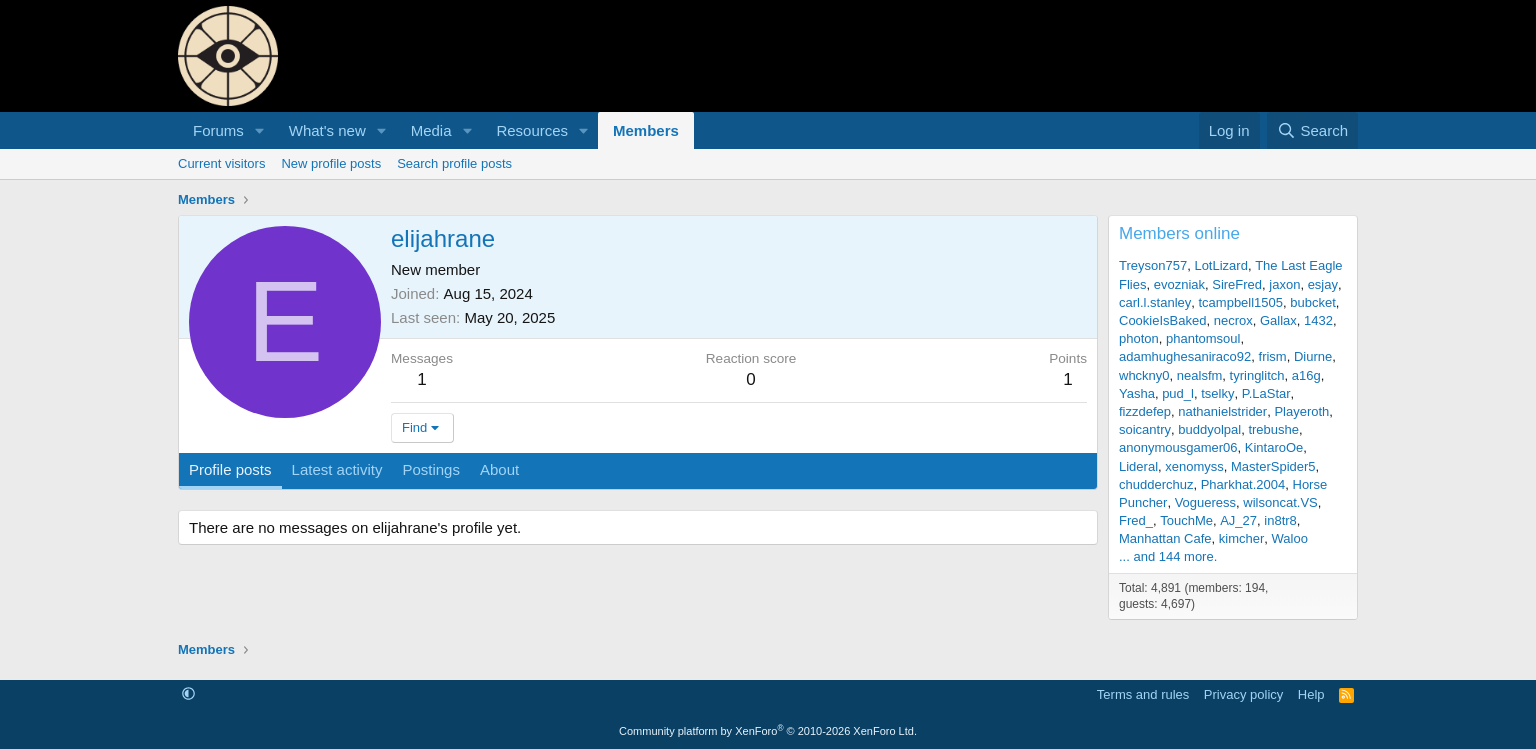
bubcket (1313, 302)
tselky (1217, 393)
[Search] (1312, 130)
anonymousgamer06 (1178, 447)
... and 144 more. (1168, 556)
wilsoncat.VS (1280, 502)
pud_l (1178, 393)
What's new (327, 130)
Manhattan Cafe (1165, 538)
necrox (1233, 320)
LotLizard (1220, 265)
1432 (1318, 320)
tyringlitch (1257, 375)
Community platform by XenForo (768, 731)
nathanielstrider (1222, 411)
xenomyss (1194, 466)
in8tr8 (1280, 520)
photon (1139, 338)
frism (1273, 356)
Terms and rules (1143, 694)
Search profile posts (454, 163)
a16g (1306, 375)
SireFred (1237, 284)
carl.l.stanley (1155, 302)
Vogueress (1205, 502)
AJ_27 (1238, 520)
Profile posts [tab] (230, 469)
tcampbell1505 (1240, 302)
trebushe (1273, 429)
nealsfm (1200, 375)
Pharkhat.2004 (1243, 484)
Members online (1179, 233)
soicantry (1145, 429)
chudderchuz (1156, 484)
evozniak (1179, 284)
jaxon (1284, 284)
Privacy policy (1243, 694)
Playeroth (1301, 411)
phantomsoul (1203, 338)
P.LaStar (1266, 393)
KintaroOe (1274, 447)
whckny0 (1144, 375)
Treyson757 (1153, 265)
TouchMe (1186, 520)
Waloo (1290, 538)
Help (1311, 694)
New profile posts (331, 163)
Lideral (1138, 466)
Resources (532, 130)
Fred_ (1136, 520)
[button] (260, 130)
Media (431, 130)
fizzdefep (1145, 411)
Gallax (1278, 320)
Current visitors (221, 163)
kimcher (1242, 538)
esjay (1323, 284)
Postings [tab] (431, 469)
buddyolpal (1209, 429)
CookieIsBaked (1162, 320)
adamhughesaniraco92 (1185, 356)
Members (646, 130)
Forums (218, 130)
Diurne (1313, 356)
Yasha (1137, 393)
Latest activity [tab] (337, 469)
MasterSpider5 (1273, 466)
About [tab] (499, 469)
